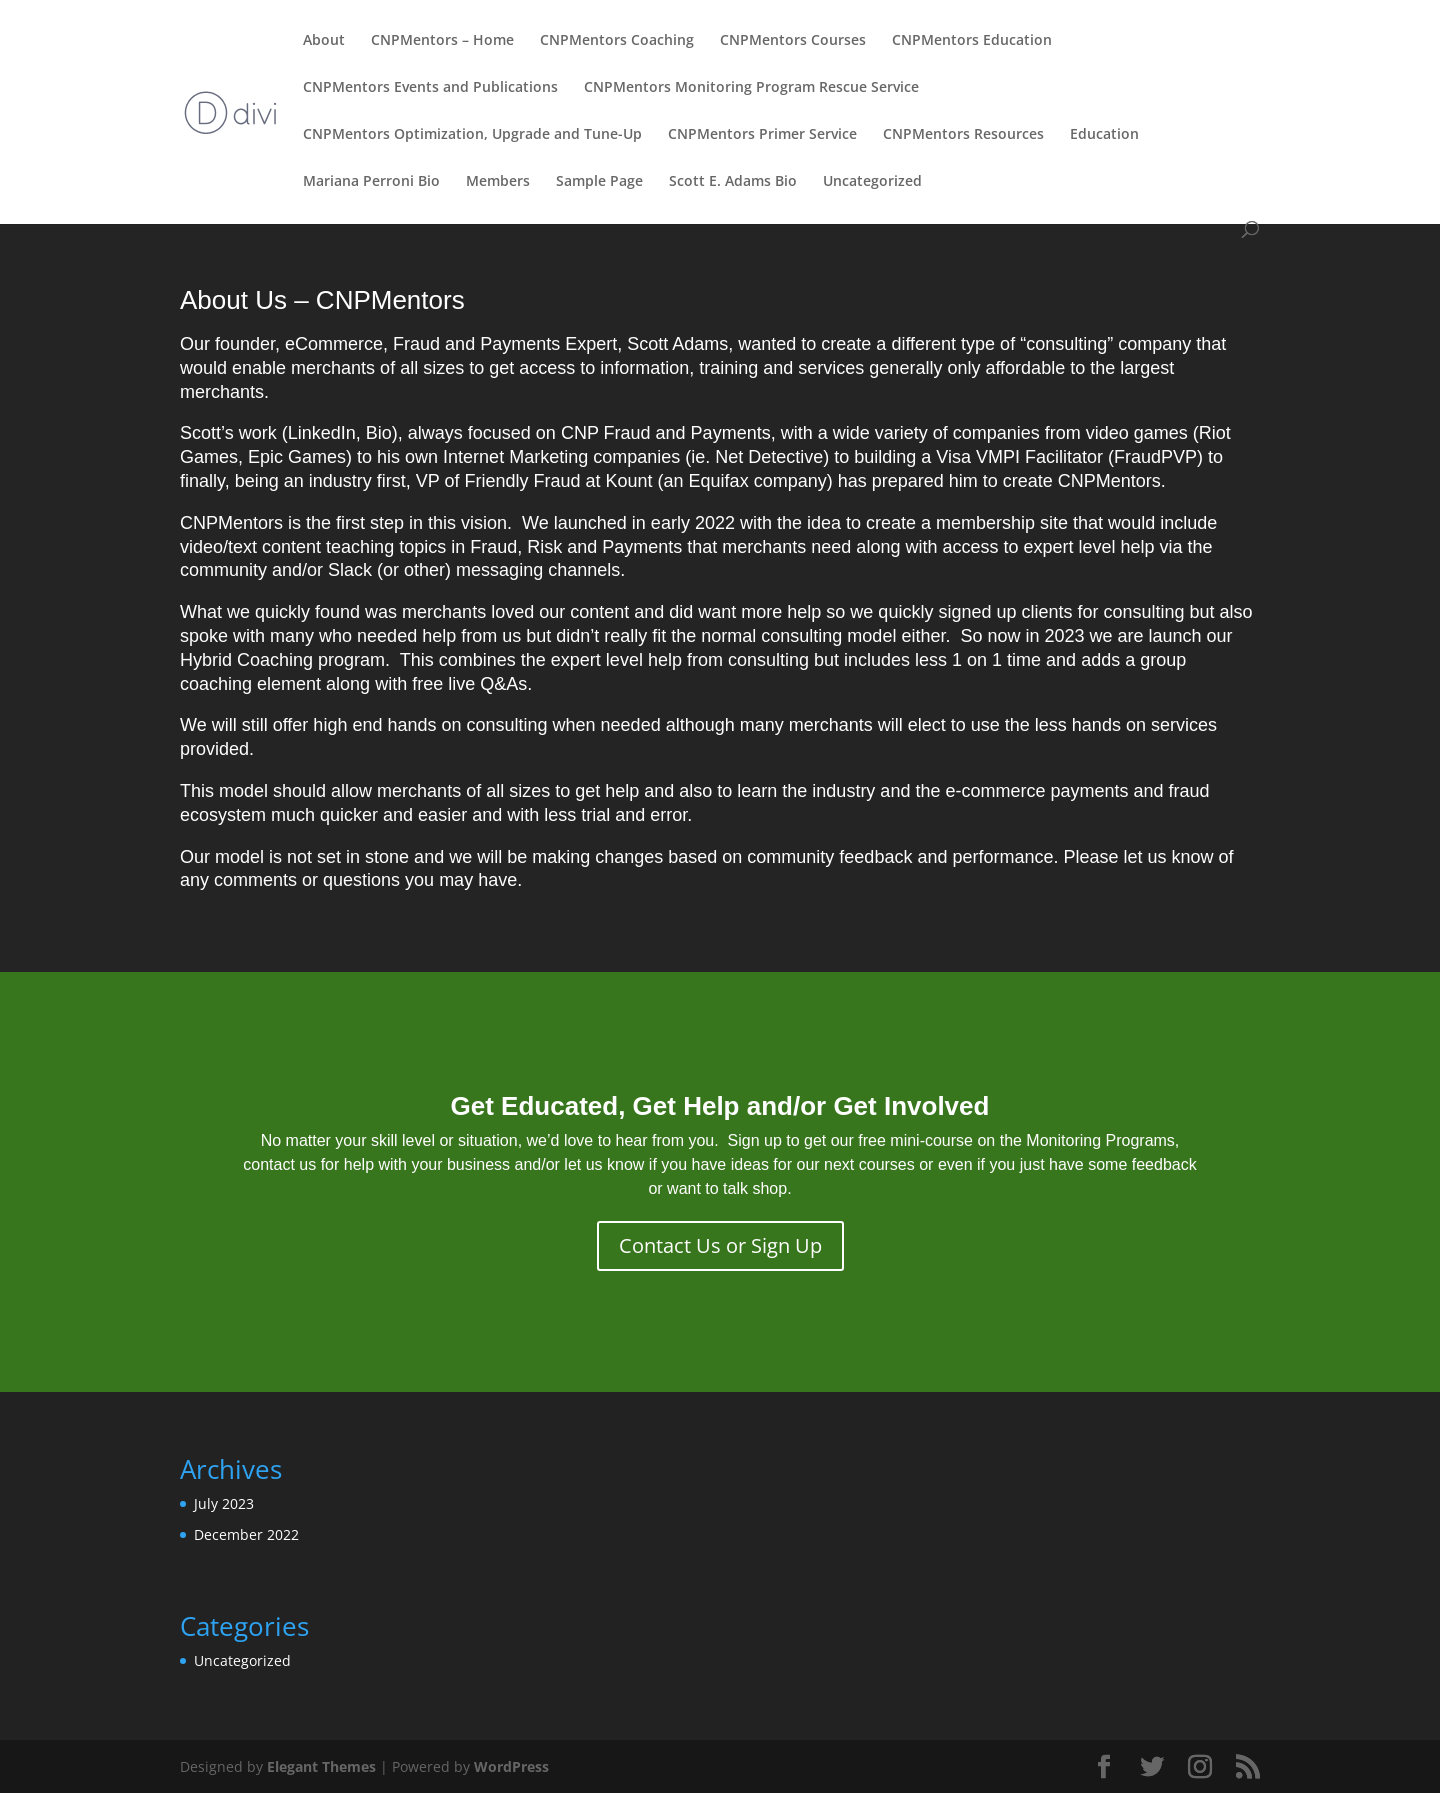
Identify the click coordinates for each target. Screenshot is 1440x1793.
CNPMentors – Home (442, 41)
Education (1104, 135)
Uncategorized (872, 182)
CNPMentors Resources (963, 135)
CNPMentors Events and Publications (430, 88)
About (324, 41)
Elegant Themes (321, 1766)
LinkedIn (322, 433)
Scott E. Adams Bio (733, 182)
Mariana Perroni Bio (371, 182)
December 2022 (246, 1534)
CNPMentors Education (972, 41)
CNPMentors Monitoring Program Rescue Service (751, 88)
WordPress (511, 1766)
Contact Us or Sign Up (720, 1245)
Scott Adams (677, 344)
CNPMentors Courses (793, 41)
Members (498, 182)
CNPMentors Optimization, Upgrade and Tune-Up (472, 135)
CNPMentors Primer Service (762, 135)
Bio (379, 433)
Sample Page (599, 182)
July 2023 (224, 1503)
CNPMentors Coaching (617, 41)
